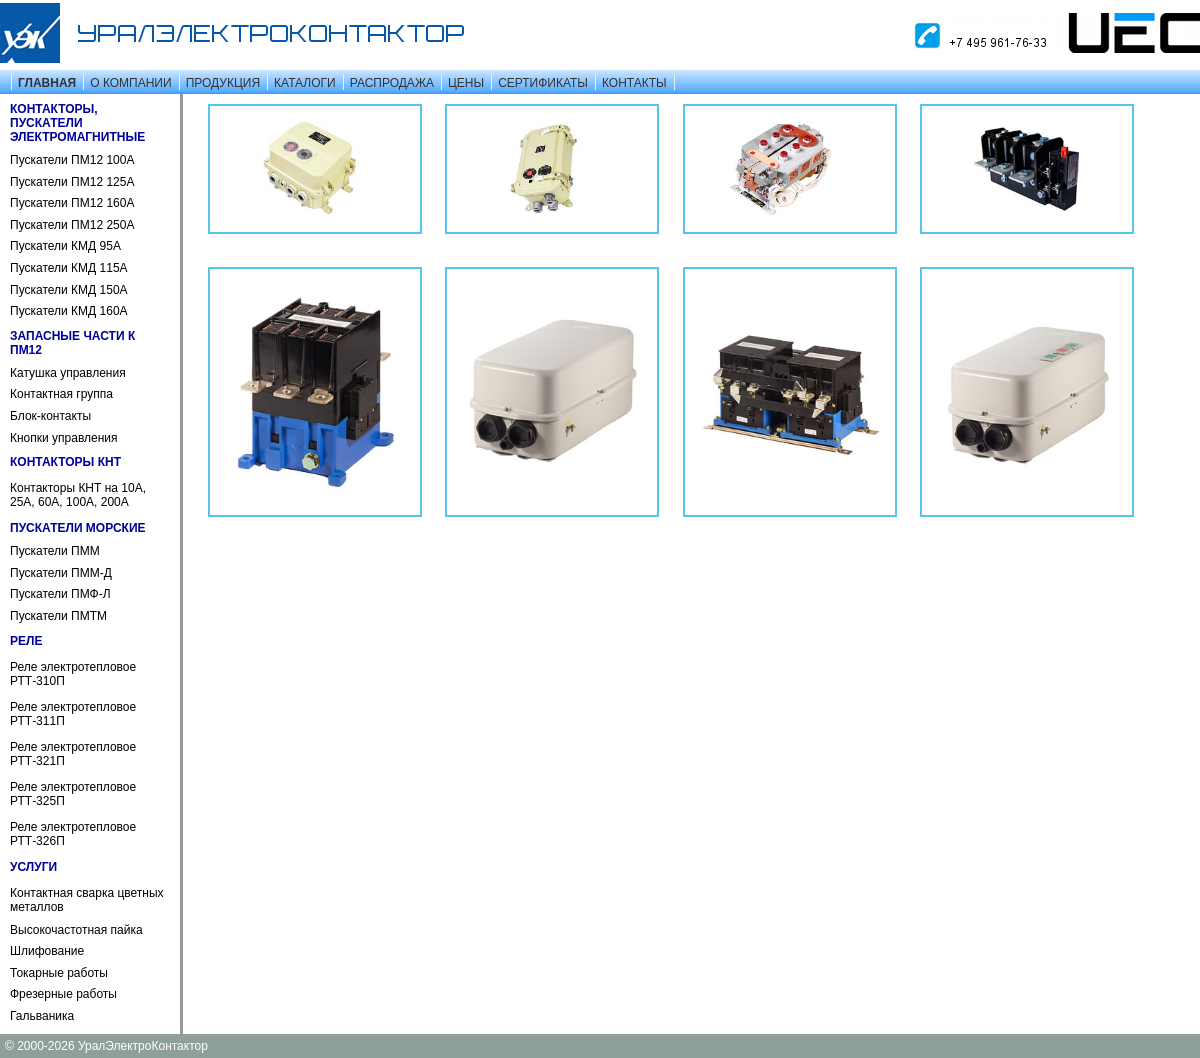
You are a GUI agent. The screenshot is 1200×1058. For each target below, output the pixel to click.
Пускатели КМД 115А (69, 268)
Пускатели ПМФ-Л (60, 594)
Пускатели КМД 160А (69, 311)
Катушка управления (68, 373)
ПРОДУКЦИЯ (223, 83)
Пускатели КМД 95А (65, 246)
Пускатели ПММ (55, 551)
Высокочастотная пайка (76, 930)
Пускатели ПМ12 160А (72, 203)
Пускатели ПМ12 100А (72, 160)
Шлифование (47, 951)
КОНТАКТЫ (634, 83)
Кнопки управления (64, 438)
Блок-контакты (50, 416)
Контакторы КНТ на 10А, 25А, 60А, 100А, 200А (78, 495)
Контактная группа (61, 394)
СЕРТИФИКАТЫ (543, 83)
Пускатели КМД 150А (69, 290)
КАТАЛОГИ (305, 83)
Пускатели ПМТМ (58, 616)
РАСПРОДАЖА (392, 83)
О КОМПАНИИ (130, 83)
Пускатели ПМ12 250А (72, 225)
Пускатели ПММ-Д (61, 573)
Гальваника (42, 1016)
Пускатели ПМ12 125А (72, 182)
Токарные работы (59, 973)
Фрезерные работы (63, 994)
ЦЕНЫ (466, 83)
